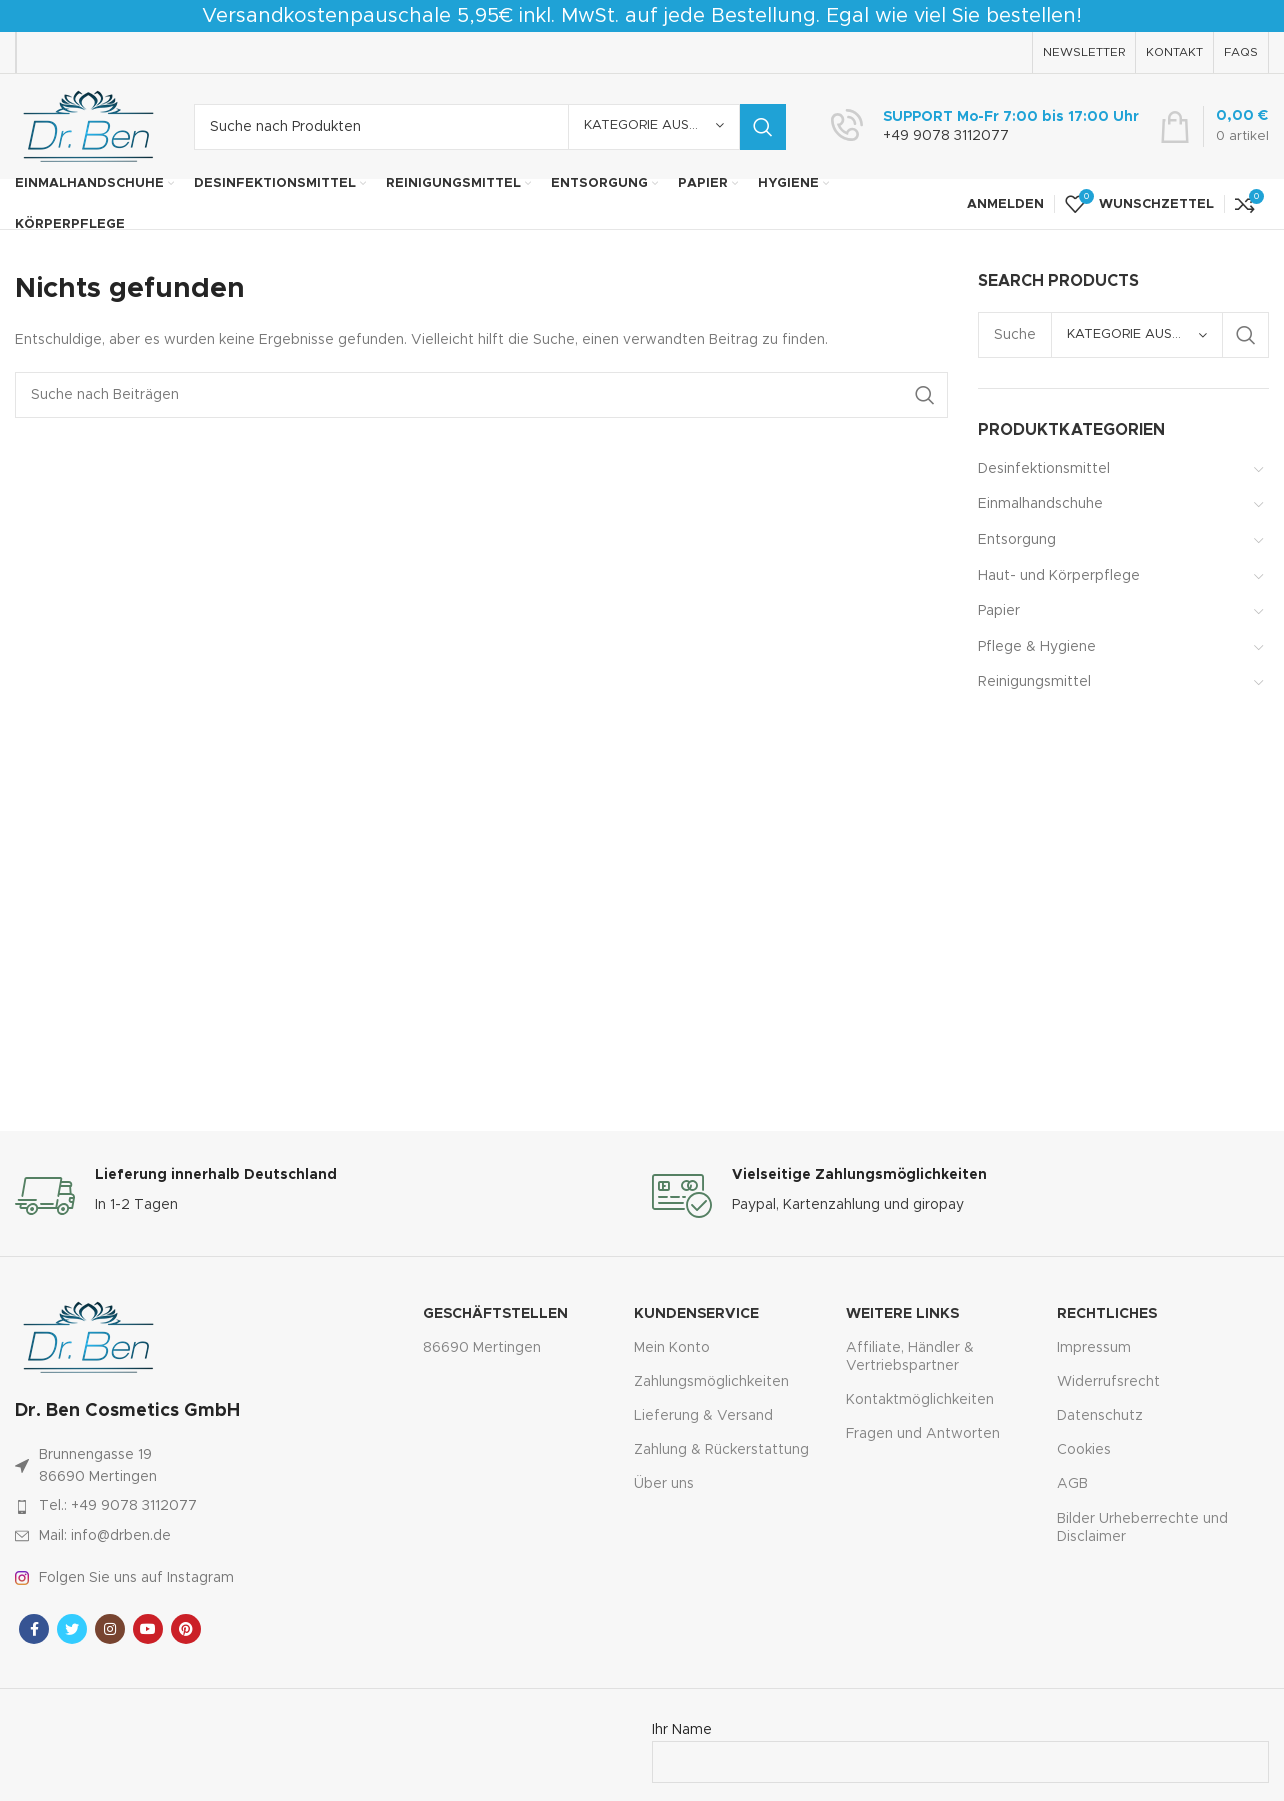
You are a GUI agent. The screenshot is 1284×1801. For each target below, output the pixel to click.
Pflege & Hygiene (1037, 647)
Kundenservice (696, 1314)
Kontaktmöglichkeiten (920, 1400)
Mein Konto (672, 1348)
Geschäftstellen (495, 1314)
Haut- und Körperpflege (1059, 576)
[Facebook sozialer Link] (34, 1629)
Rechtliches (1107, 1314)
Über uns (664, 1484)
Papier (999, 611)
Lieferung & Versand (703, 1416)
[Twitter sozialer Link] (72, 1629)
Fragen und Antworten (923, 1434)
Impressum (1094, 1348)
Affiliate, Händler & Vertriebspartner (910, 1357)
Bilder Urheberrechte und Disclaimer (1142, 1528)
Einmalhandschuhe (1040, 504)
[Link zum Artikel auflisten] (178, 1506)
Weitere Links (902, 1314)
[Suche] (490, 127)
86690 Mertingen (482, 1348)
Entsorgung (1017, 540)
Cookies (1084, 1450)
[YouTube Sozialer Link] (148, 1629)
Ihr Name (960, 1746)
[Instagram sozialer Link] (110, 1629)
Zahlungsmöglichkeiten (711, 1382)
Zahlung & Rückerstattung (721, 1450)
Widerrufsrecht (1108, 1382)
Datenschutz (1100, 1416)
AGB (1072, 1484)
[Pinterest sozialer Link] (186, 1629)
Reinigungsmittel (1034, 682)
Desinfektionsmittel (1044, 469)
